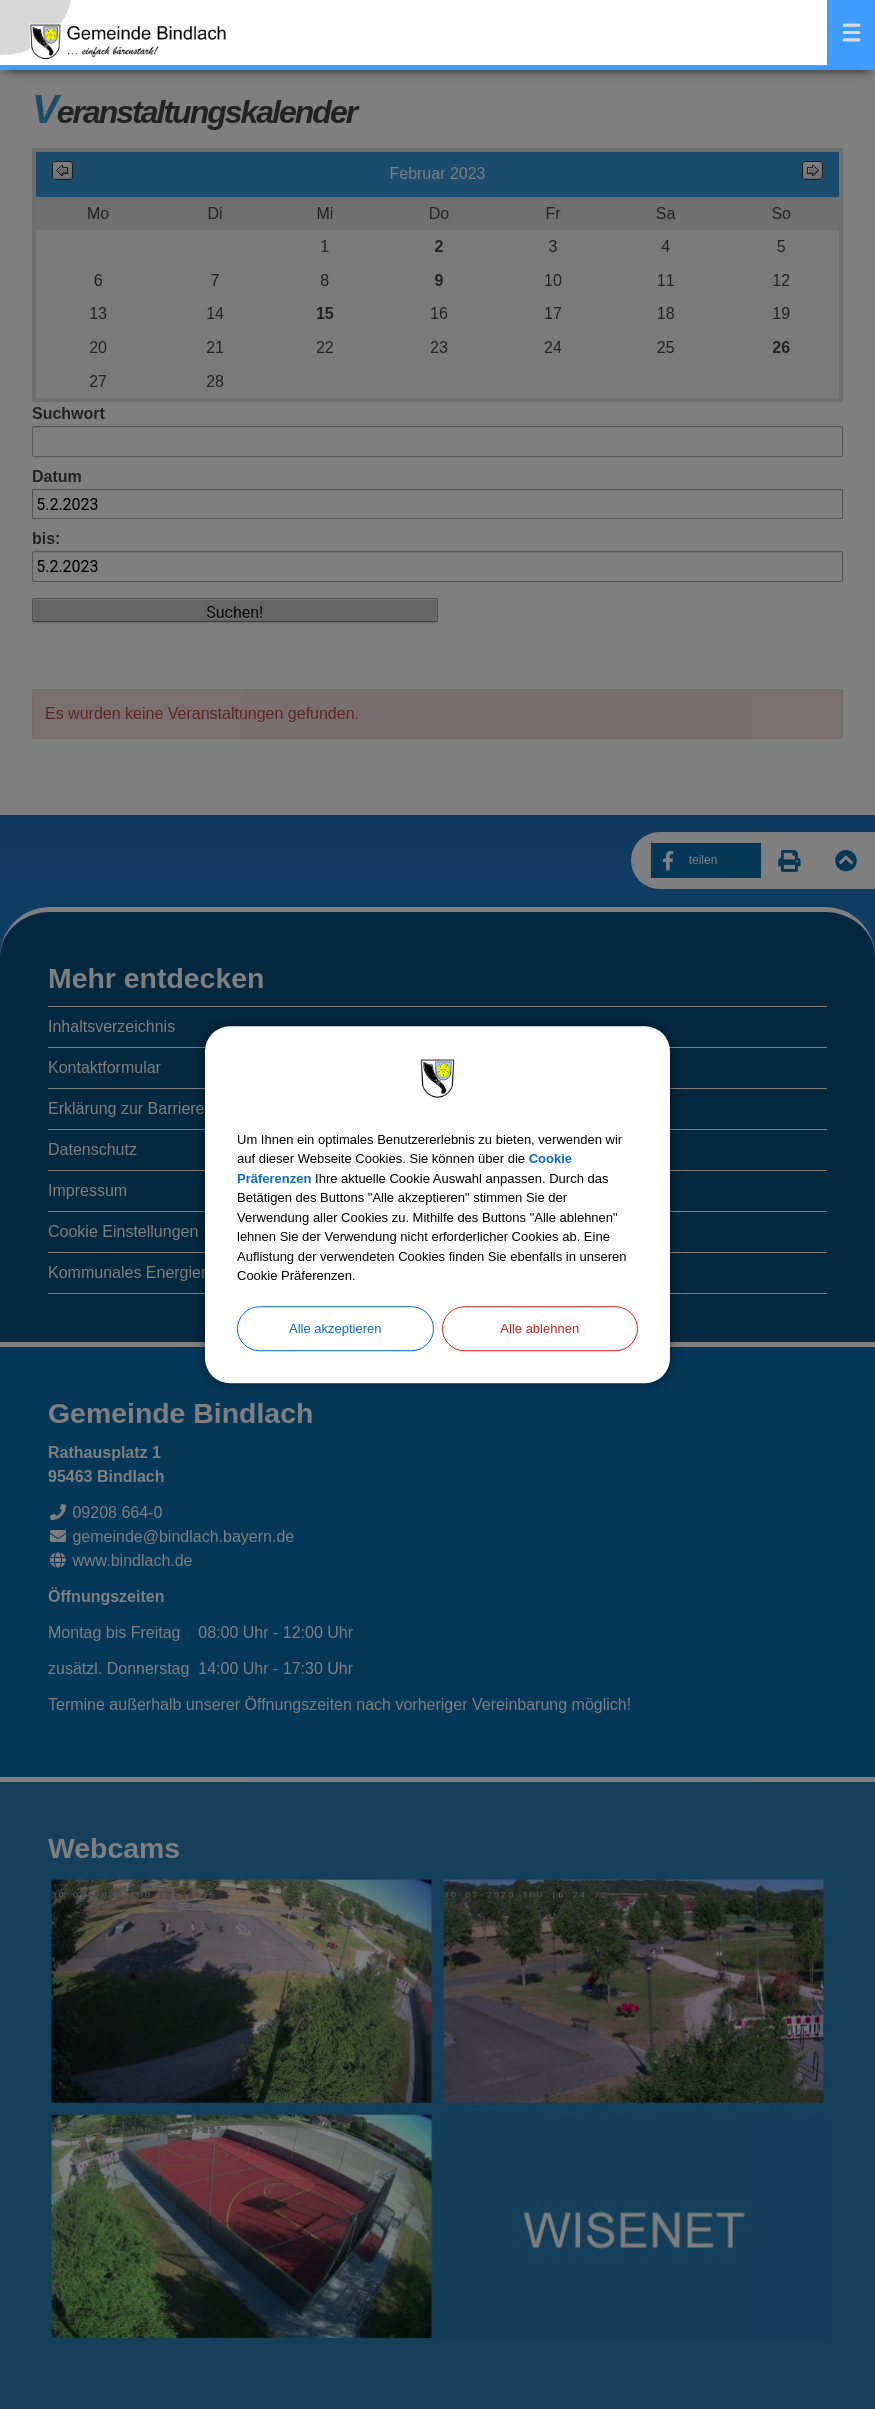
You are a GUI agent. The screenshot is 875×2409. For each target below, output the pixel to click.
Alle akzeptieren (335, 1328)
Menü (851, 32)
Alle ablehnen (539, 1328)
